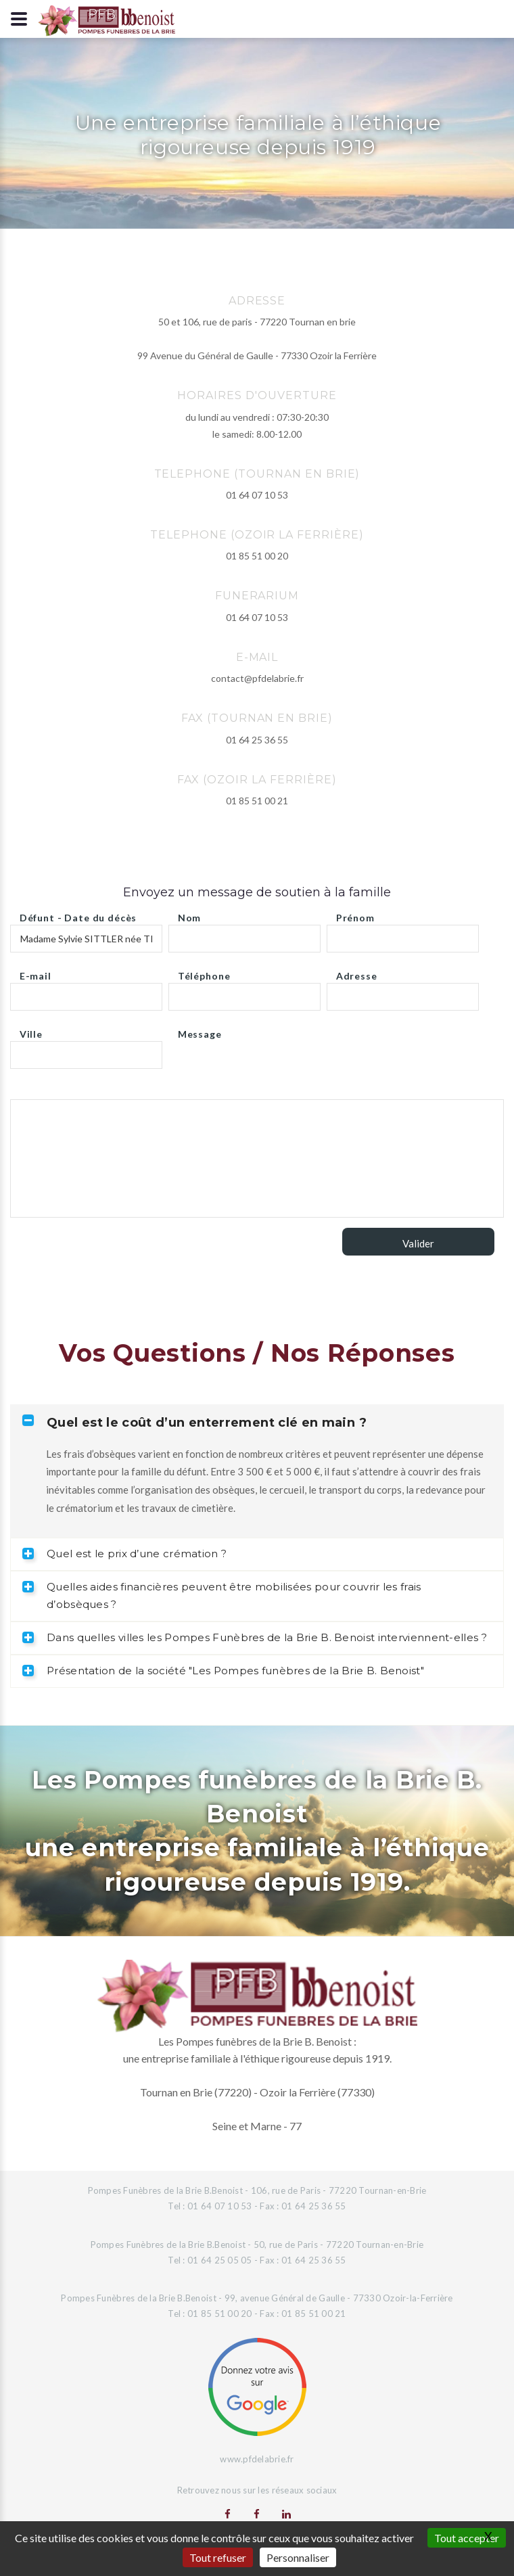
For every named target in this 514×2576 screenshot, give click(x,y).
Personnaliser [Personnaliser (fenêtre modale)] (297, 2557)
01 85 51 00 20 (257, 555)
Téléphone (204, 972)
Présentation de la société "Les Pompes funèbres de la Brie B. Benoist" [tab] (223, 1670)
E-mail (35, 972)
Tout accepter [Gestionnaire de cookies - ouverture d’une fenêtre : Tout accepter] (466, 2537)
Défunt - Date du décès (78, 914)
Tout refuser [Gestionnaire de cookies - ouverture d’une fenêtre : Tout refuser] (217, 2557)
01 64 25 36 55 (257, 739)
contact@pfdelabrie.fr (257, 678)
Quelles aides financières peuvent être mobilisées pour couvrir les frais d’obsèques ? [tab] (221, 1595)
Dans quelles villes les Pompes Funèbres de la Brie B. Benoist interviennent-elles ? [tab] (254, 1637)
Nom (190, 914)
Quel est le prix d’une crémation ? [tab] (124, 1553)
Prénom (355, 914)
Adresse (356, 972)
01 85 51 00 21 (257, 800)
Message (200, 1030)
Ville (31, 1030)
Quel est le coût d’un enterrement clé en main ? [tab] (194, 1422)
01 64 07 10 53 (257, 495)
